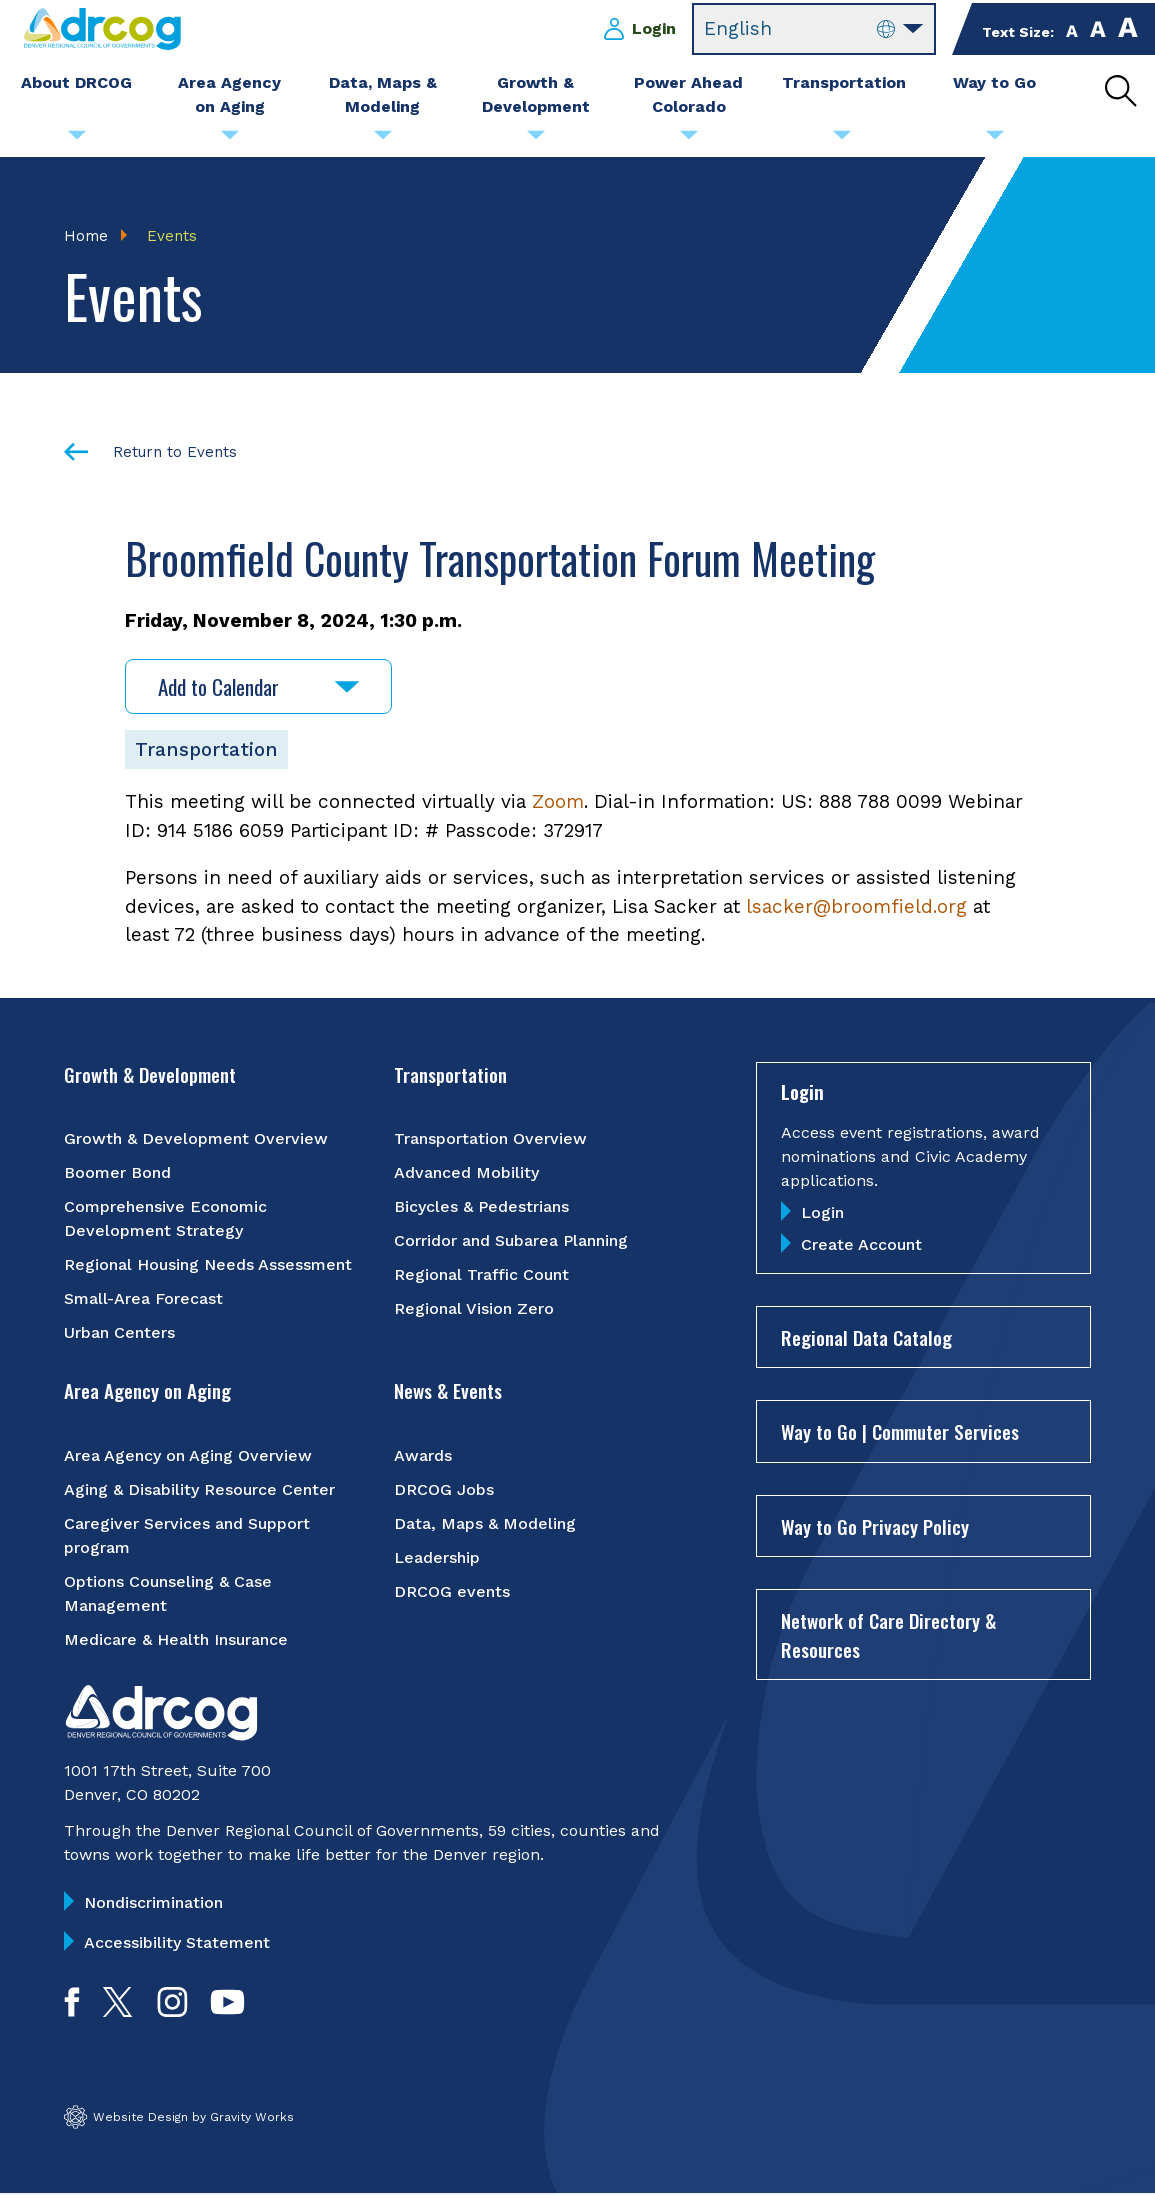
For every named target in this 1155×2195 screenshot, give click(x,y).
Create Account (861, 1244)
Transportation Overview (490, 1139)
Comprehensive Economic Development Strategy (165, 1219)
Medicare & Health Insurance (176, 1639)
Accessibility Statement (177, 1942)
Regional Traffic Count (481, 1275)
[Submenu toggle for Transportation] (842, 140)
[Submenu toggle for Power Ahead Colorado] (689, 140)
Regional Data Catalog (866, 1337)
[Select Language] (814, 29)
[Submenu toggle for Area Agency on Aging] (230, 140)
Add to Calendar (258, 687)
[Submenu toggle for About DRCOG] (77, 140)
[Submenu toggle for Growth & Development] (536, 140)
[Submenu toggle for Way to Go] (995, 140)
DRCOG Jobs (444, 1489)
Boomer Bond (117, 1173)
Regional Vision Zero (474, 1309)
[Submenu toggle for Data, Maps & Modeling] (383, 140)
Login (654, 28)
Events (172, 236)
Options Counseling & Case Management (168, 1593)
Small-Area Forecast (143, 1299)
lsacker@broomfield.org (856, 906)
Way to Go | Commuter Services (900, 1432)
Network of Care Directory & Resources (888, 1635)
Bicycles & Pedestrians (481, 1207)
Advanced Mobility (466, 1173)
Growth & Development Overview (196, 1139)
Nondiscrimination (153, 1902)
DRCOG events (452, 1591)
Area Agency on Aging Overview (188, 1455)
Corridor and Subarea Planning (511, 1241)
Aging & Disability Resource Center (199, 1489)
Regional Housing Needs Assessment (208, 1265)
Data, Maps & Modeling (485, 1523)
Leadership (437, 1557)
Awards (423, 1455)
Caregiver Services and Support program (187, 1535)
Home (86, 236)
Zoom (558, 802)
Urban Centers (119, 1333)
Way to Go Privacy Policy (875, 1526)
